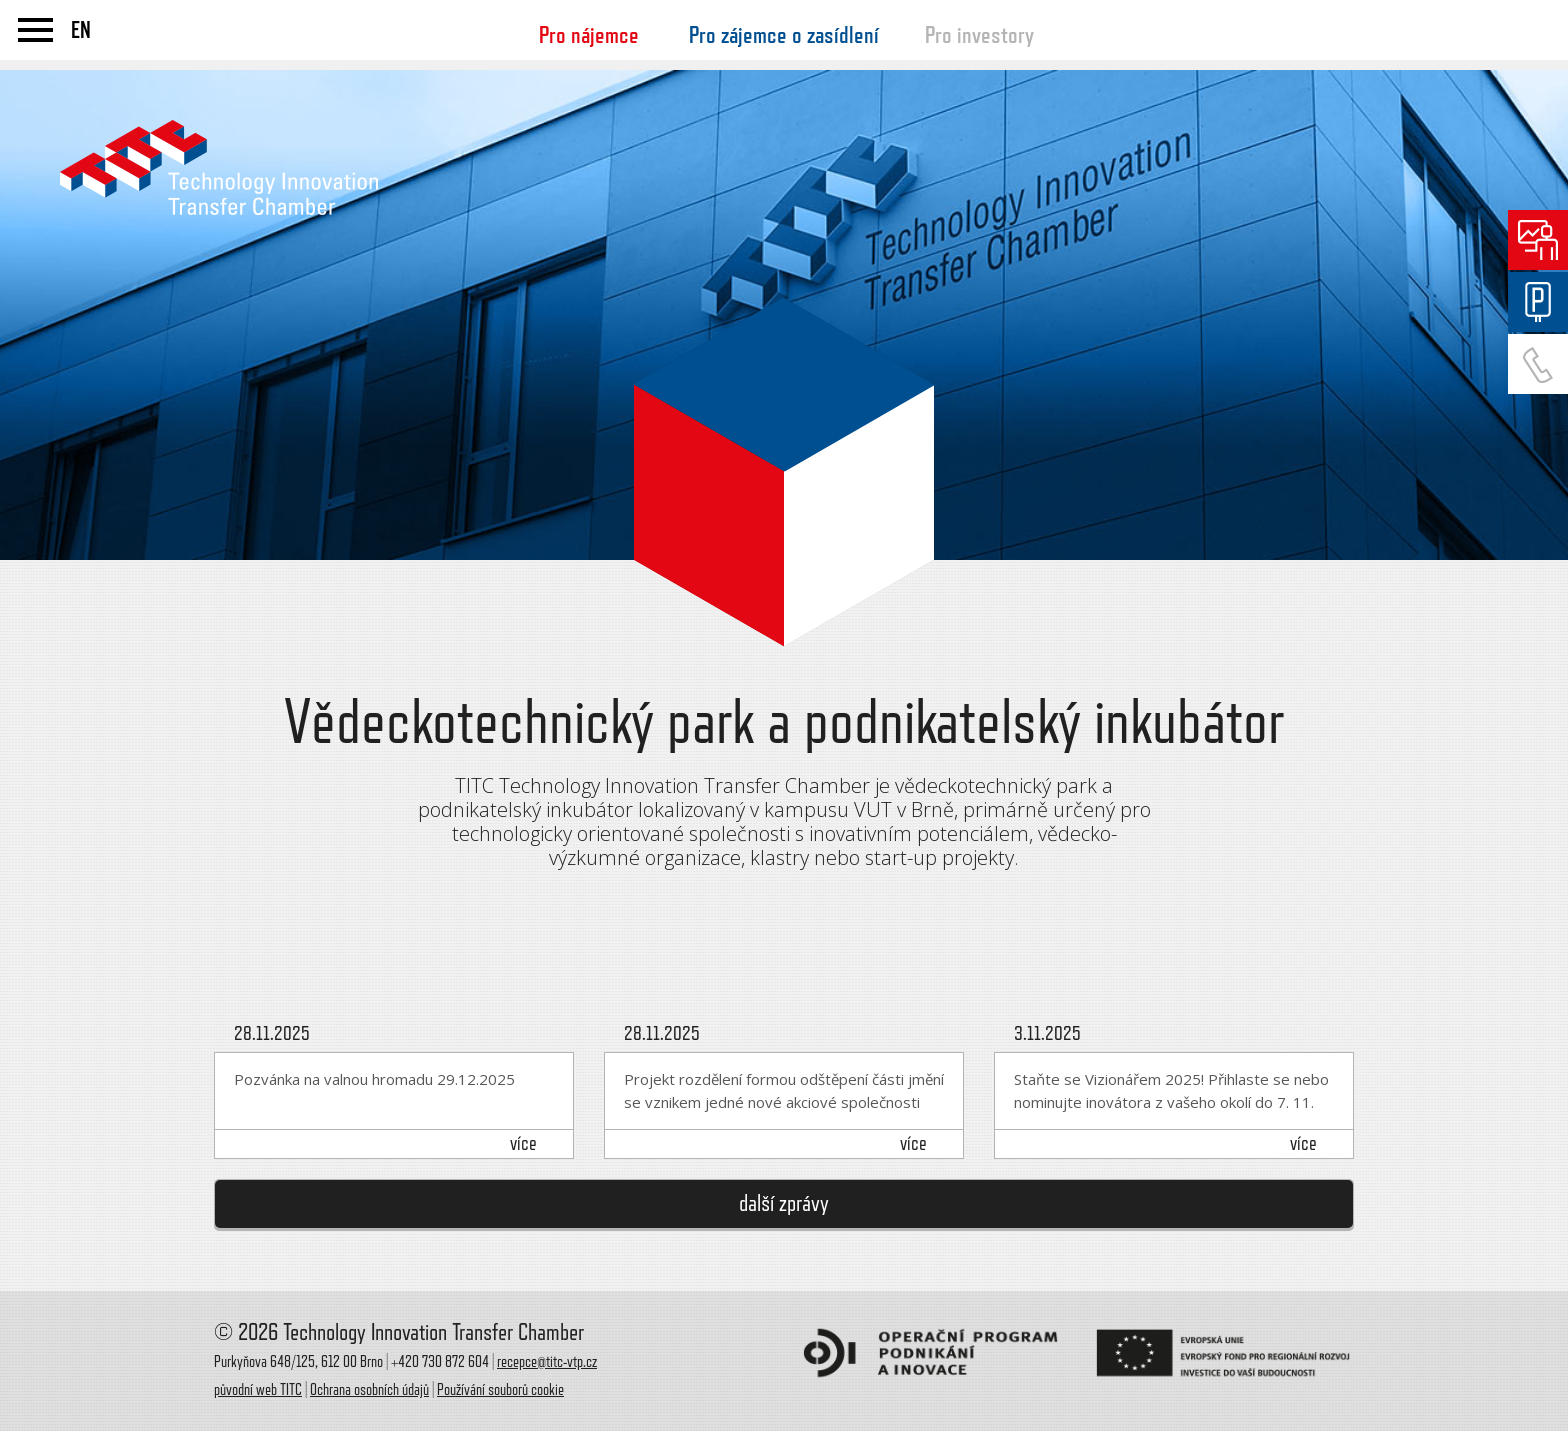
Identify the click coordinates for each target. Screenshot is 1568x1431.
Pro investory (979, 34)
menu (35, 30)
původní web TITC (258, 1390)
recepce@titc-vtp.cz (547, 1362)
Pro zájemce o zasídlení (784, 34)
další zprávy (784, 1203)
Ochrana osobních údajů (369, 1390)
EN (81, 30)
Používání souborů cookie (500, 1390)
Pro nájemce (589, 34)
